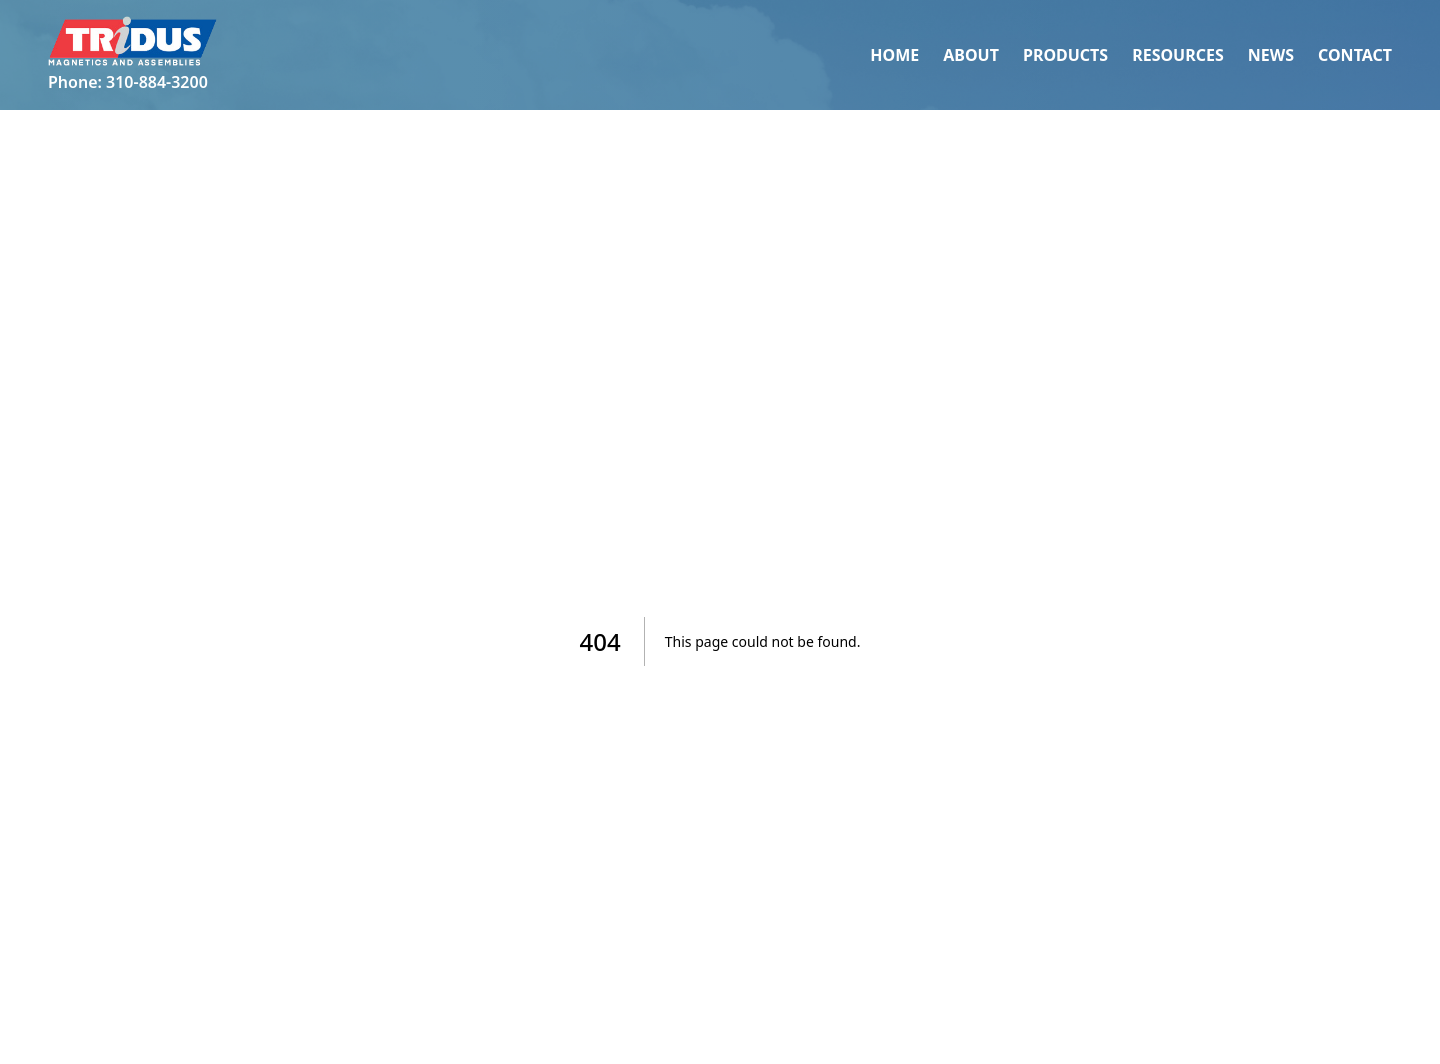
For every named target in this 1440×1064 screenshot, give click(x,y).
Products (1065, 55)
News (1271, 55)
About (971, 55)
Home (894, 55)
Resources (1178, 55)
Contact (1355, 55)
